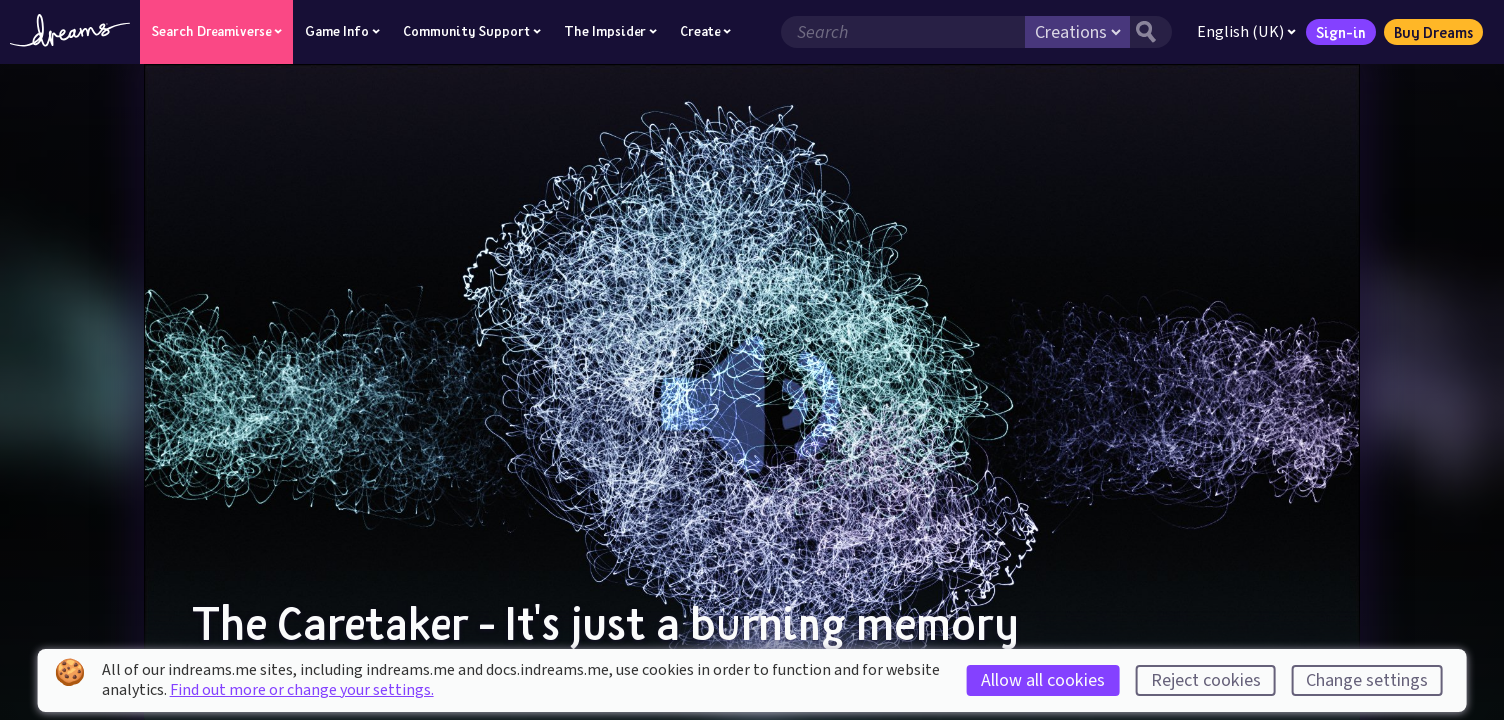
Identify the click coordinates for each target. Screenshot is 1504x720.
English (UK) (1246, 32)
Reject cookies (1206, 680)
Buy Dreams (1433, 32)
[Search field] (903, 32)
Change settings (1367, 680)
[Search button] (1151, 32)
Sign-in (1341, 32)
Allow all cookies (1043, 680)
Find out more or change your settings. (302, 690)
